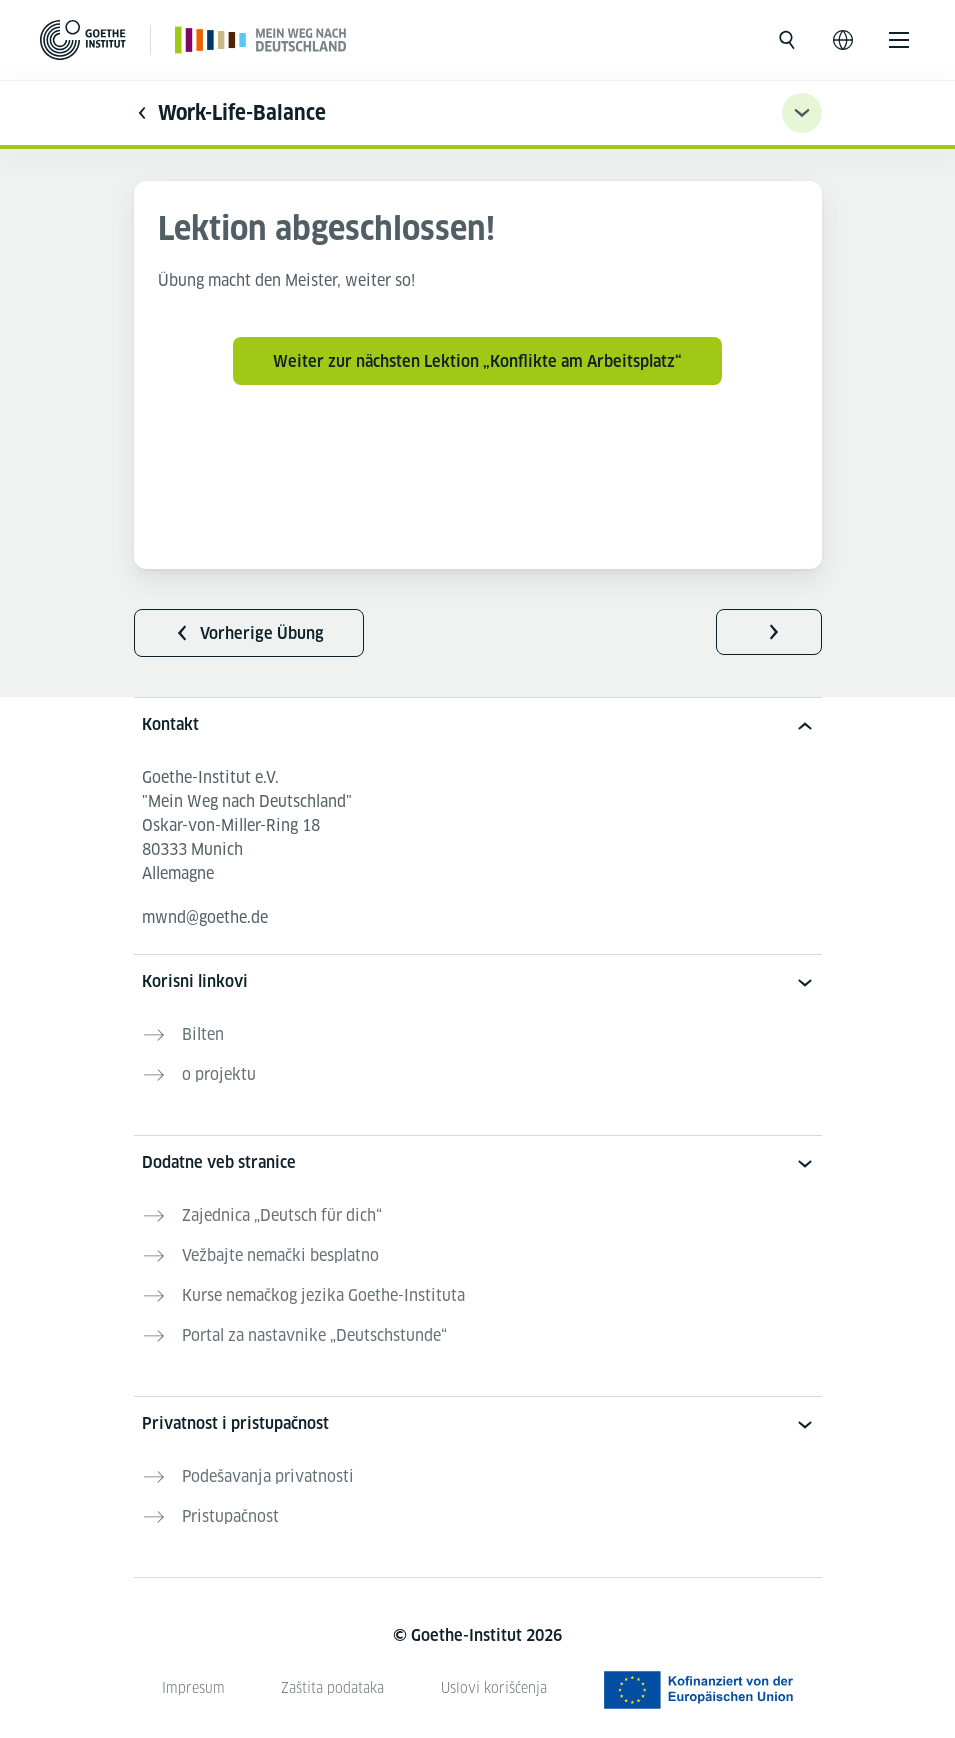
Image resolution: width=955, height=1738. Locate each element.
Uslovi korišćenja (494, 1688)
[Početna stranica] (261, 39)
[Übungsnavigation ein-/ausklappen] (802, 113)
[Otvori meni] (899, 40)
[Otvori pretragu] (787, 40)
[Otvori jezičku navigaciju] (843, 40)
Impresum (193, 1688)
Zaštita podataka (332, 1688)
